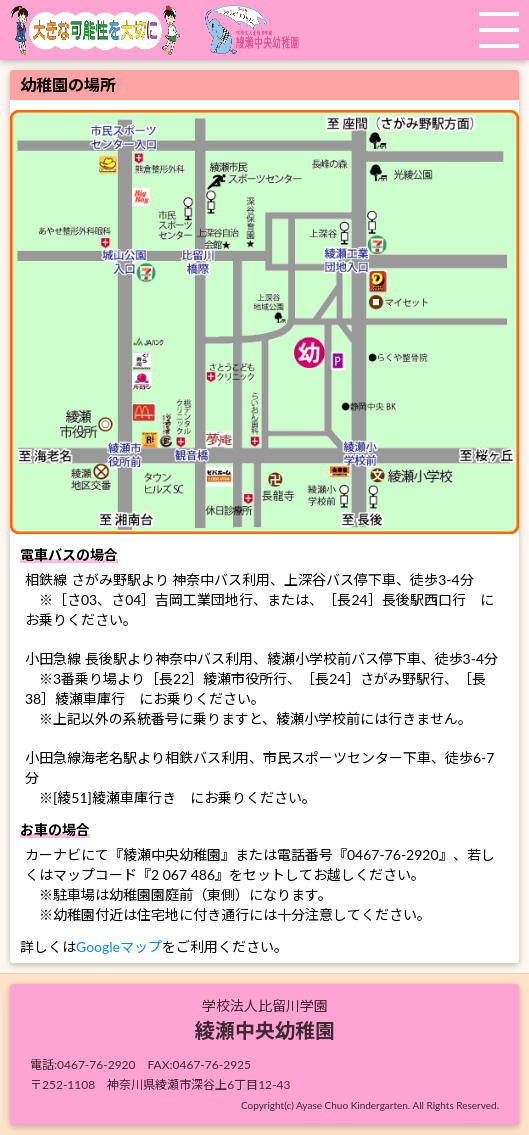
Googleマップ (119, 946)
